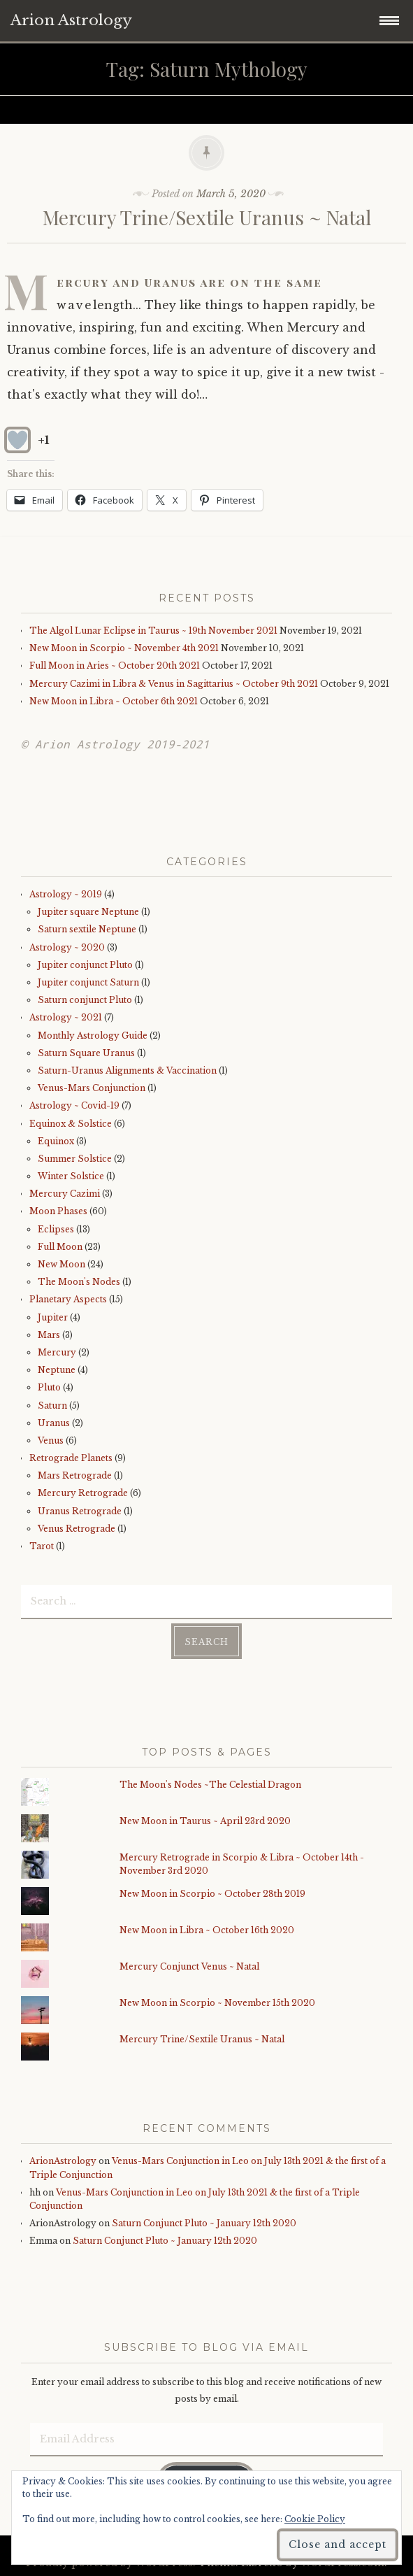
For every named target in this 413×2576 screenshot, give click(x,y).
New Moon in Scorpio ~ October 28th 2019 (212, 1893)
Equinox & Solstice (70, 1123)
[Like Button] (17, 439)
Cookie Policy (314, 2519)
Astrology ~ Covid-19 (74, 1105)
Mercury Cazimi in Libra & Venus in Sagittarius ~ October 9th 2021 (173, 683)
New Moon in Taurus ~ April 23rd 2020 (205, 1821)
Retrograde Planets (71, 1458)
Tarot (41, 1546)
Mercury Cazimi (64, 1193)
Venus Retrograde (76, 1528)
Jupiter (53, 1317)
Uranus (54, 1423)
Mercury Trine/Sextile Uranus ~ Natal (207, 217)
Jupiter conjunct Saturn (88, 982)
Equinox (56, 1141)
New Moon (61, 1264)
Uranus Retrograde (80, 1511)
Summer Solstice (75, 1158)
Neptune (56, 1370)
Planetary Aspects (68, 1299)
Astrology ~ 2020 (67, 947)
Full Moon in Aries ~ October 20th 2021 (114, 665)
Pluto (49, 1387)
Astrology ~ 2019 (65, 894)
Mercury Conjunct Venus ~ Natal (189, 1966)
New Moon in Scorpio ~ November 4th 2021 (124, 648)
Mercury (57, 1352)
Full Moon (60, 1246)
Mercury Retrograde (83, 1493)
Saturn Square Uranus (86, 1053)
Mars (49, 1335)
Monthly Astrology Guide (92, 1035)
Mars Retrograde (75, 1475)
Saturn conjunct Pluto (85, 1000)
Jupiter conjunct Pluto (85, 965)
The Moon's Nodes (79, 1281)
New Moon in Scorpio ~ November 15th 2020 (217, 2003)
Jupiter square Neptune (88, 911)
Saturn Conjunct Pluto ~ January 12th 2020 (204, 2223)
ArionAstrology (62, 2161)
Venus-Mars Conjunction (91, 1088)
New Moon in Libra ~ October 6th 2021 (113, 701)
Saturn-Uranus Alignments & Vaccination (127, 1070)
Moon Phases (58, 1211)
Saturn (52, 1405)
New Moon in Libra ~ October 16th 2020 (206, 1930)
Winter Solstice (71, 1176)
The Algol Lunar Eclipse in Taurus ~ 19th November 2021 (153, 630)
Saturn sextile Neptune (87, 929)
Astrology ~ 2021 (65, 1017)
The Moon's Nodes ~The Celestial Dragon (210, 1784)
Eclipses (56, 1229)
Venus (51, 1440)
